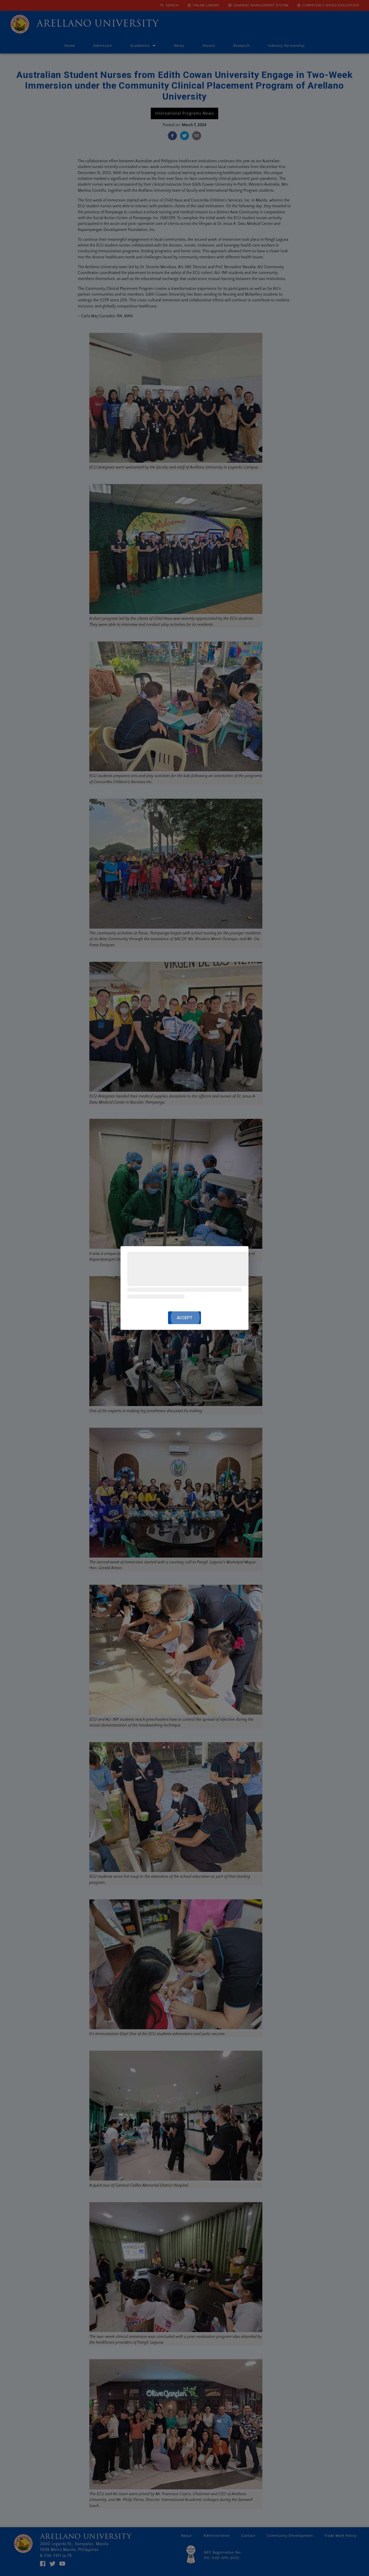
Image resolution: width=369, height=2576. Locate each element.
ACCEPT (184, 1317)
